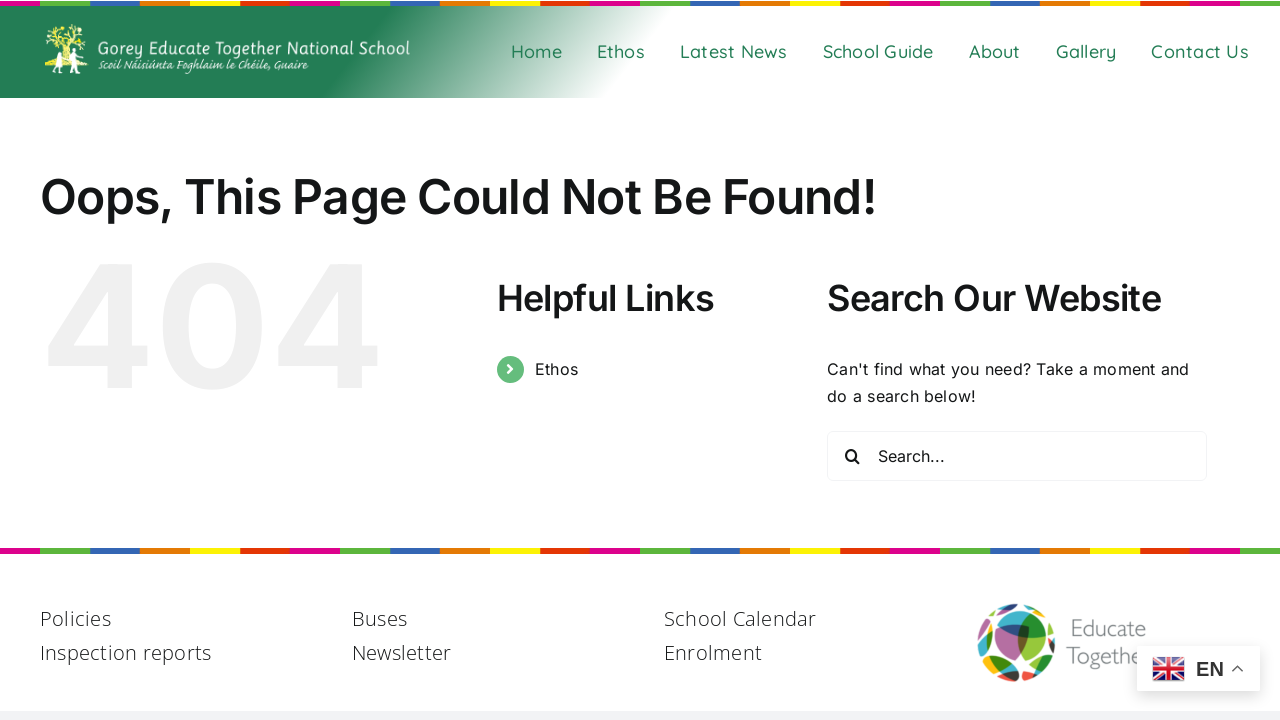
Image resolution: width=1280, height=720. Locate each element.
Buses (379, 618)
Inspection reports (125, 652)
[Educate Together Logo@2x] (1064, 610)
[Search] (852, 456)
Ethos (556, 369)
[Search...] (1017, 456)
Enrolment (713, 652)
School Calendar (740, 618)
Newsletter (401, 652)
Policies (75, 618)
